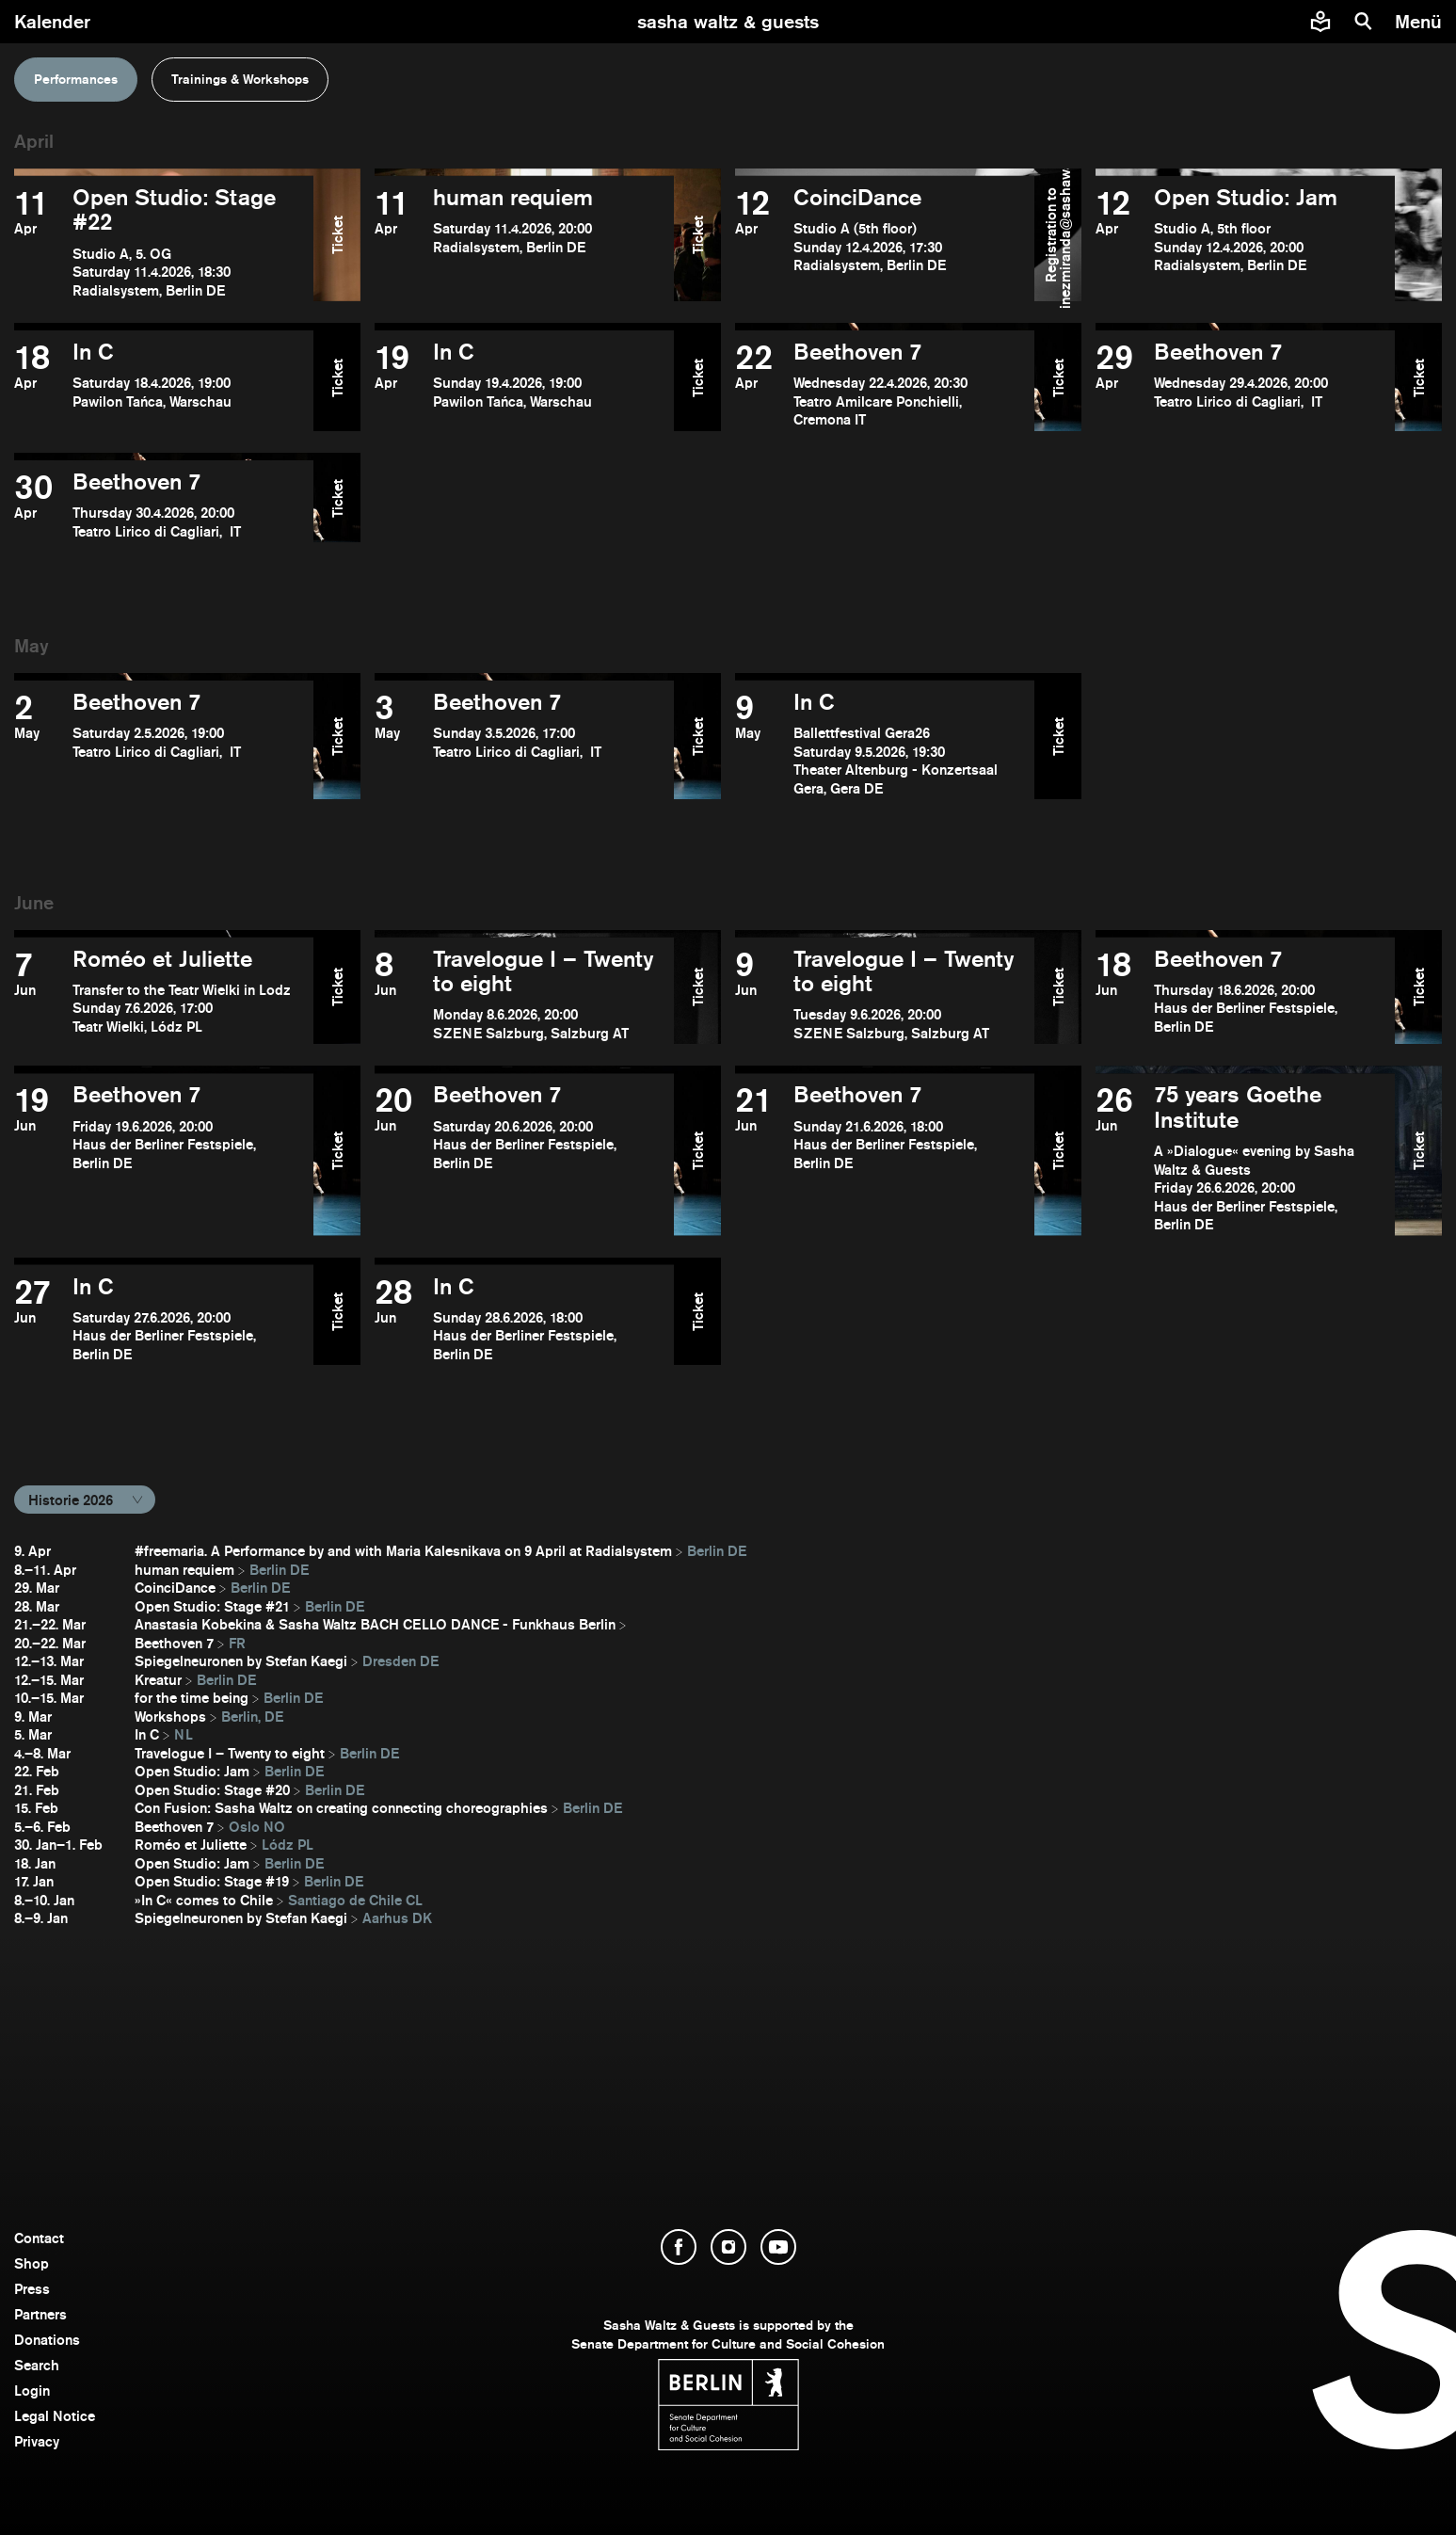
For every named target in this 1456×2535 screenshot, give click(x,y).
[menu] (1420, 21)
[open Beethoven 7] (884, 384)
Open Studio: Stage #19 (212, 1881)
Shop (31, 2263)
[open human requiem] (524, 242)
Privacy (36, 2441)
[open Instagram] (728, 2247)
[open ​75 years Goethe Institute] (1245, 1158)
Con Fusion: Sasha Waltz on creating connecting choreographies (341, 1808)
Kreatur (158, 1680)
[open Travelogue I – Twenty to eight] (524, 995)
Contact (39, 2238)
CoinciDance (175, 1587)
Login (32, 2390)
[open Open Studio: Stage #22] (163, 242)
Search (36, 2365)
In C (147, 1734)
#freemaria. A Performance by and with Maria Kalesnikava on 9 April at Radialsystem (403, 1551)
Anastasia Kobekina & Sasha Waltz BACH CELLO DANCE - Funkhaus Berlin (375, 1624)
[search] (1363, 21)
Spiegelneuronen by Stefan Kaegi (241, 1661)
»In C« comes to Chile (204, 1900)
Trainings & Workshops (240, 79)
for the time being (191, 1698)
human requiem (184, 1570)
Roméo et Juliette (191, 1844)
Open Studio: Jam (192, 1771)
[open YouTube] (778, 2247)
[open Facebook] (678, 2247)
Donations (47, 2340)
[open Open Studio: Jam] (1245, 242)
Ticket (337, 235)
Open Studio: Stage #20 (212, 1790)
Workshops (170, 1716)
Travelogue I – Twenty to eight (230, 1753)
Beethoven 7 (174, 1643)
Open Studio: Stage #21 (212, 1606)
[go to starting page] (728, 21)
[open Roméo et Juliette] (163, 995)
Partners (40, 2314)
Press (32, 2289)
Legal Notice (54, 2416)
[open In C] (163, 384)
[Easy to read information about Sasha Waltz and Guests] (1320, 21)
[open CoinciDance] (884, 242)
